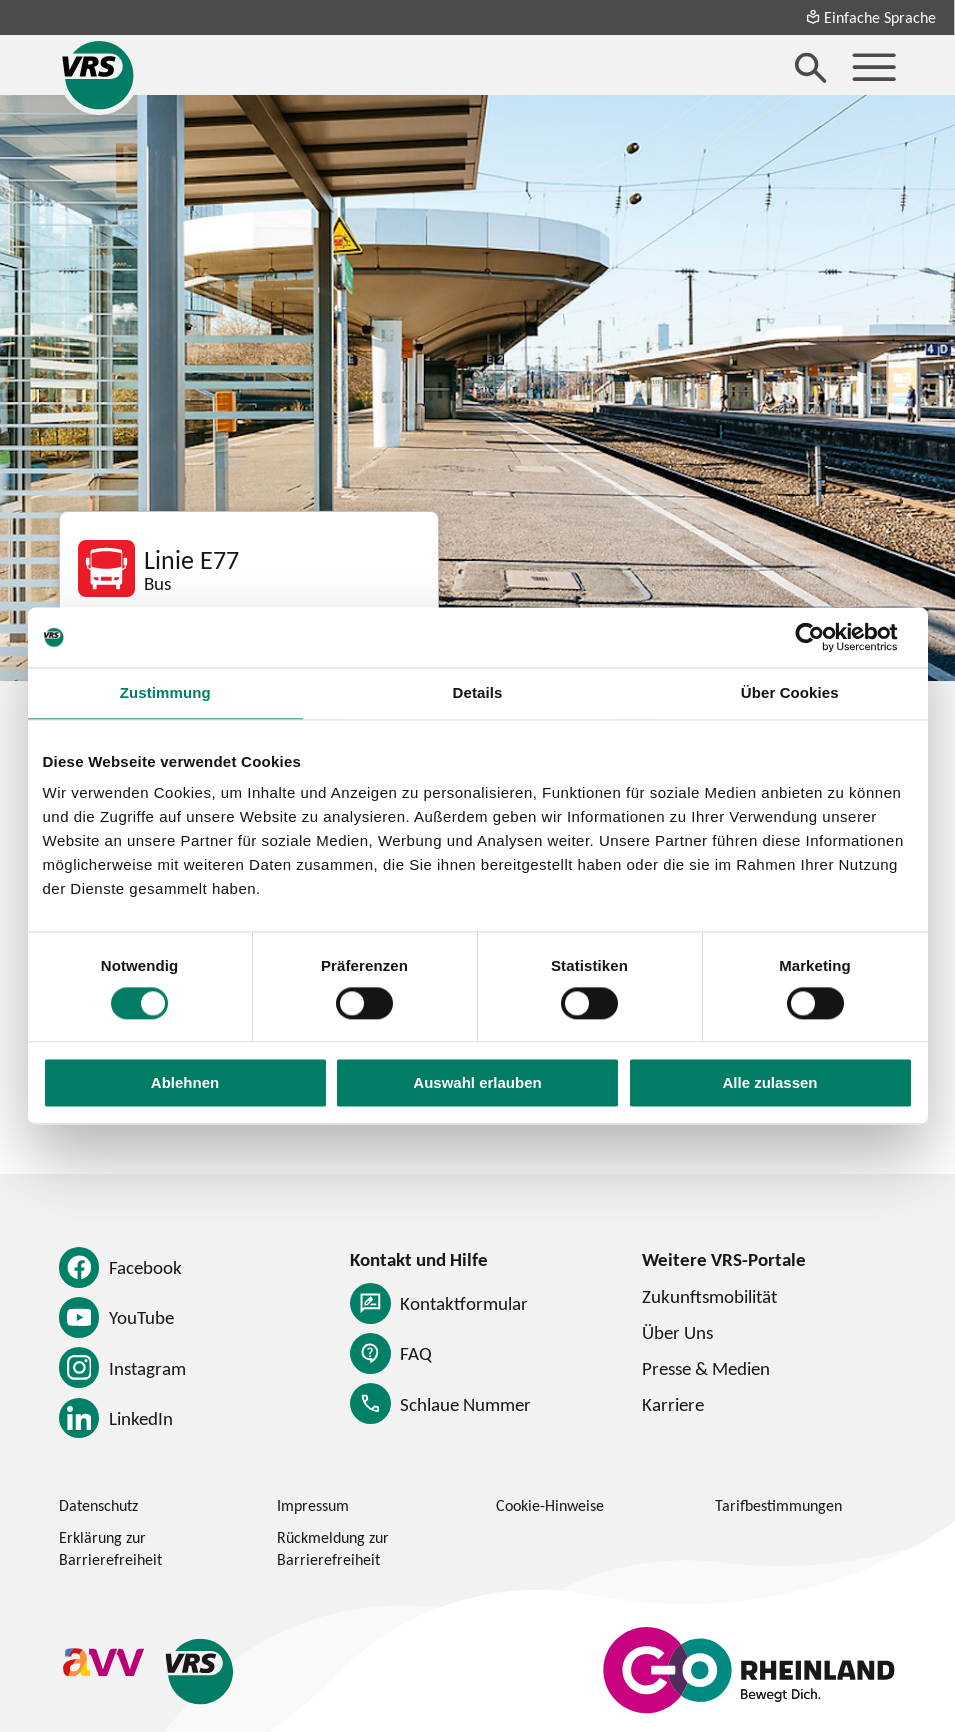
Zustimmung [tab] (165, 692)
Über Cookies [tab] (790, 692)
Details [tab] (478, 692)
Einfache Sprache (870, 17)
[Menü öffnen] (874, 67)
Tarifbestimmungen (778, 1505)
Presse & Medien (706, 1368)
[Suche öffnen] (811, 67)
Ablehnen (185, 1083)
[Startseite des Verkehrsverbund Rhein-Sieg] (99, 75)
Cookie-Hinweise (550, 1505)
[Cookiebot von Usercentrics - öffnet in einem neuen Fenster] (825, 637)
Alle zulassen (769, 1083)
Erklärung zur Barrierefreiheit (110, 1548)
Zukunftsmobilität (709, 1296)
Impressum (313, 1505)
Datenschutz (98, 1505)
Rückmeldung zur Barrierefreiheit (333, 1548)
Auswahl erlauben (477, 1083)
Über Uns (677, 1332)
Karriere (673, 1404)
